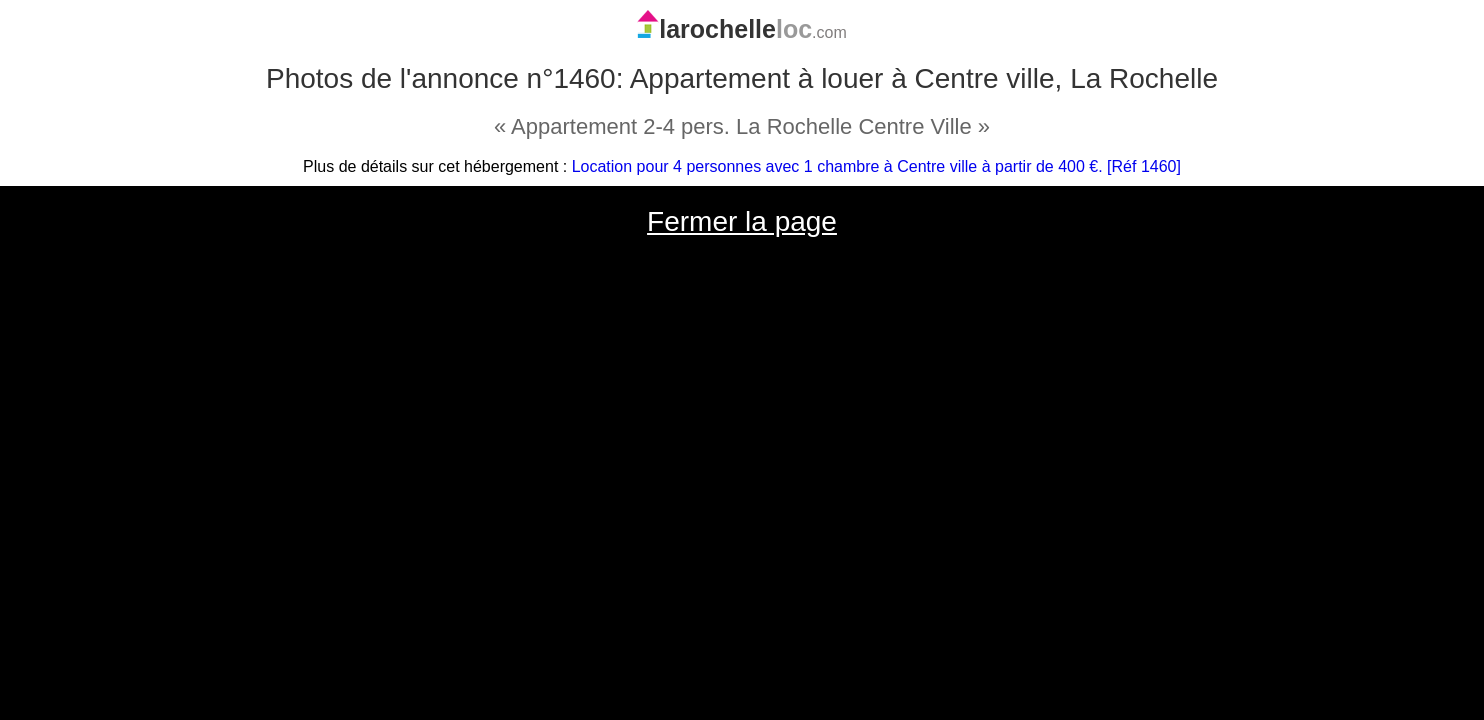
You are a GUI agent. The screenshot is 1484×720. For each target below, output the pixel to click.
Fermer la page (742, 221)
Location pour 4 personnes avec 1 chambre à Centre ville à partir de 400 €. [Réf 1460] (876, 166)
